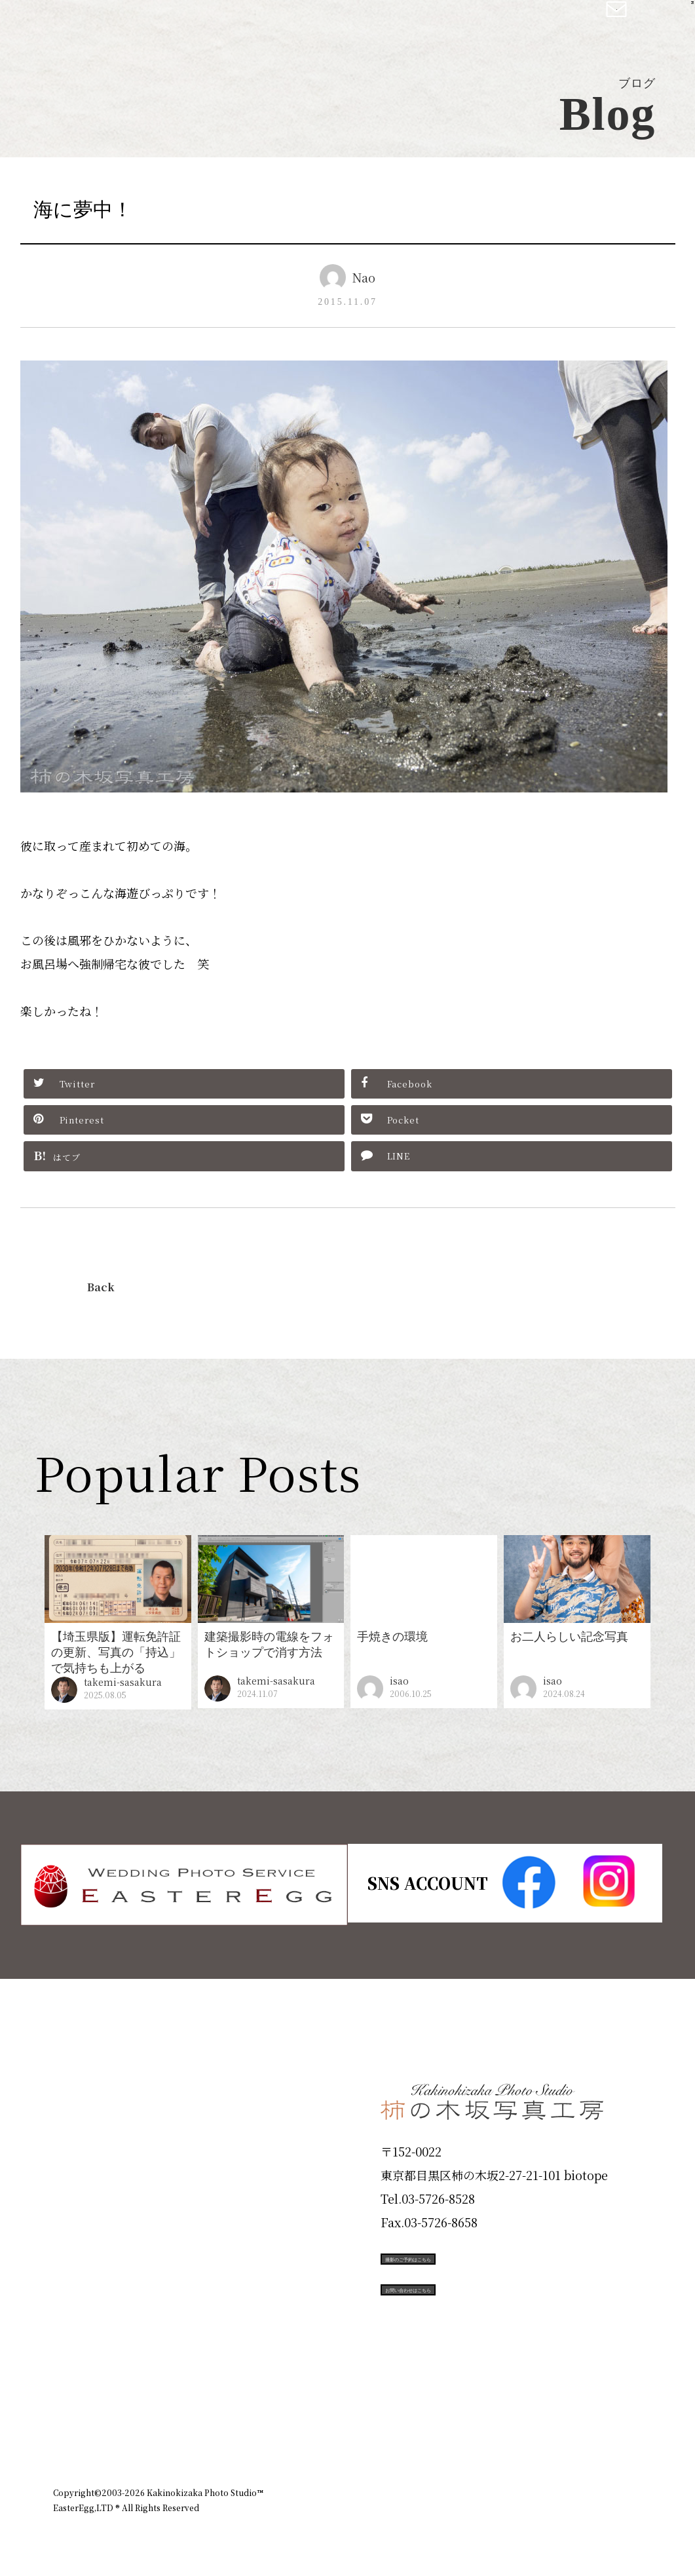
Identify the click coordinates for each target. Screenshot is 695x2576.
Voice (76, 2318)
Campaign (96, 2270)
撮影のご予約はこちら (478, 2256)
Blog (73, 2365)
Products (89, 2177)
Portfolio (90, 2224)
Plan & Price (106, 2083)
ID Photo (91, 2130)
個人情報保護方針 (606, 2421)
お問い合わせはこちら (479, 2315)
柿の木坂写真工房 (118, 24)
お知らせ (527, 2421)
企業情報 (467, 2421)
